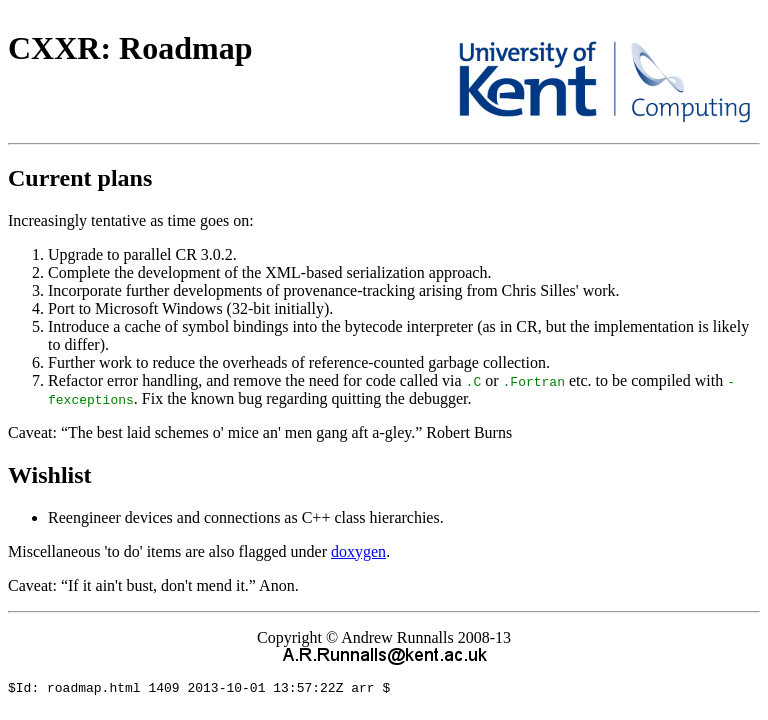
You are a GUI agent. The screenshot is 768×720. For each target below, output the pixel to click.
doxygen (358, 551)
